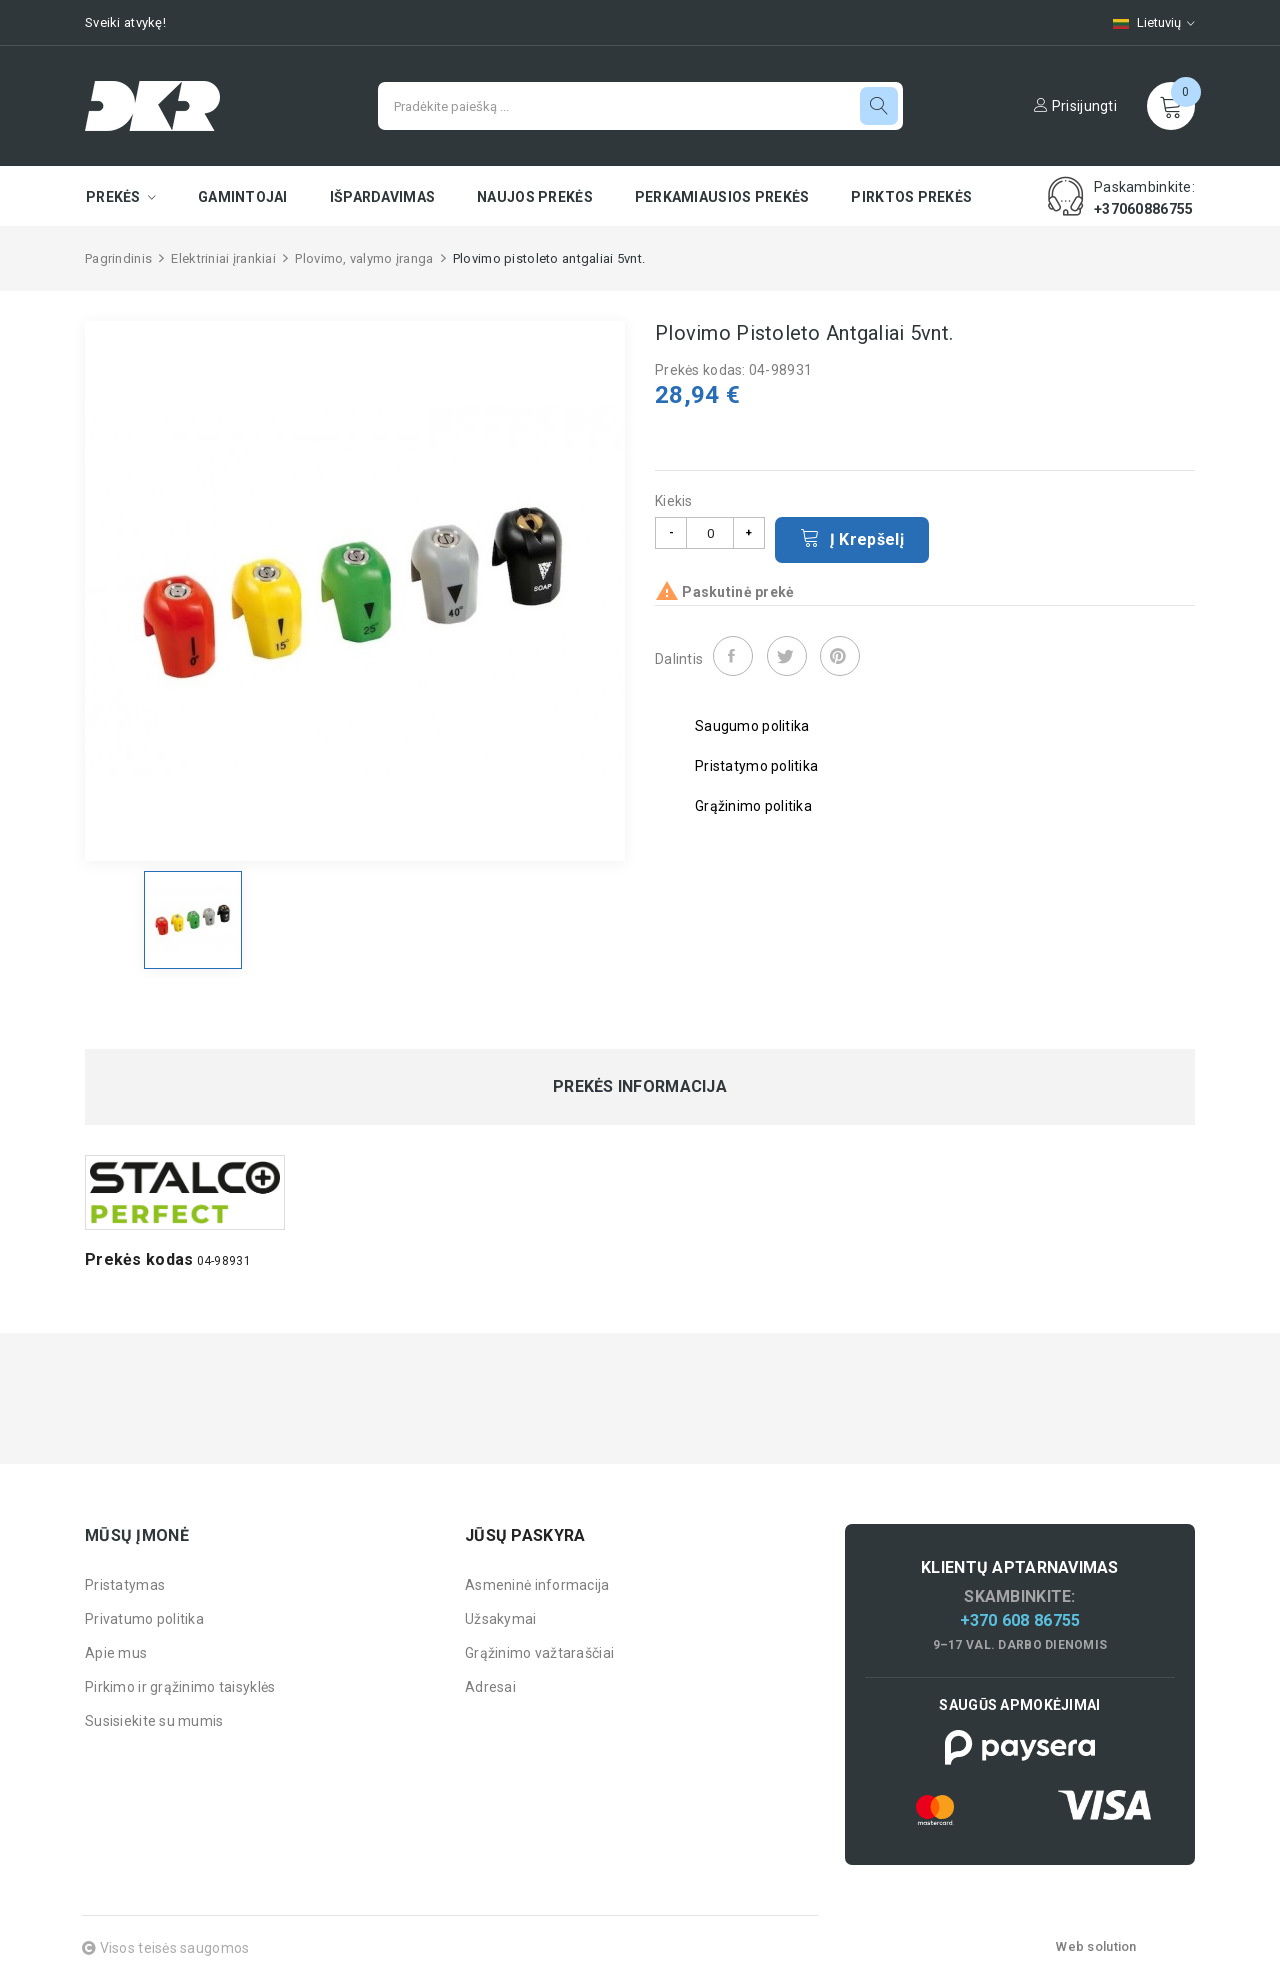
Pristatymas (125, 1585)
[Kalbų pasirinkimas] (1144, 22)
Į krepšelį (852, 538)
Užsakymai (501, 1619)
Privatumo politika (144, 1619)
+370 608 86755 (1020, 1620)
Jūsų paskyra (525, 1535)
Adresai (490, 1687)
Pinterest (840, 656)
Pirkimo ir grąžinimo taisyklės (180, 1687)
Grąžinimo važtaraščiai (539, 1653)
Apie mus (116, 1653)
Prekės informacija (640, 1087)
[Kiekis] (710, 533)
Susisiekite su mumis (154, 1721)
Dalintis (733, 656)
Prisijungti (1075, 106)
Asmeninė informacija (537, 1585)
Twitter (787, 656)
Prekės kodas (139, 1259)
